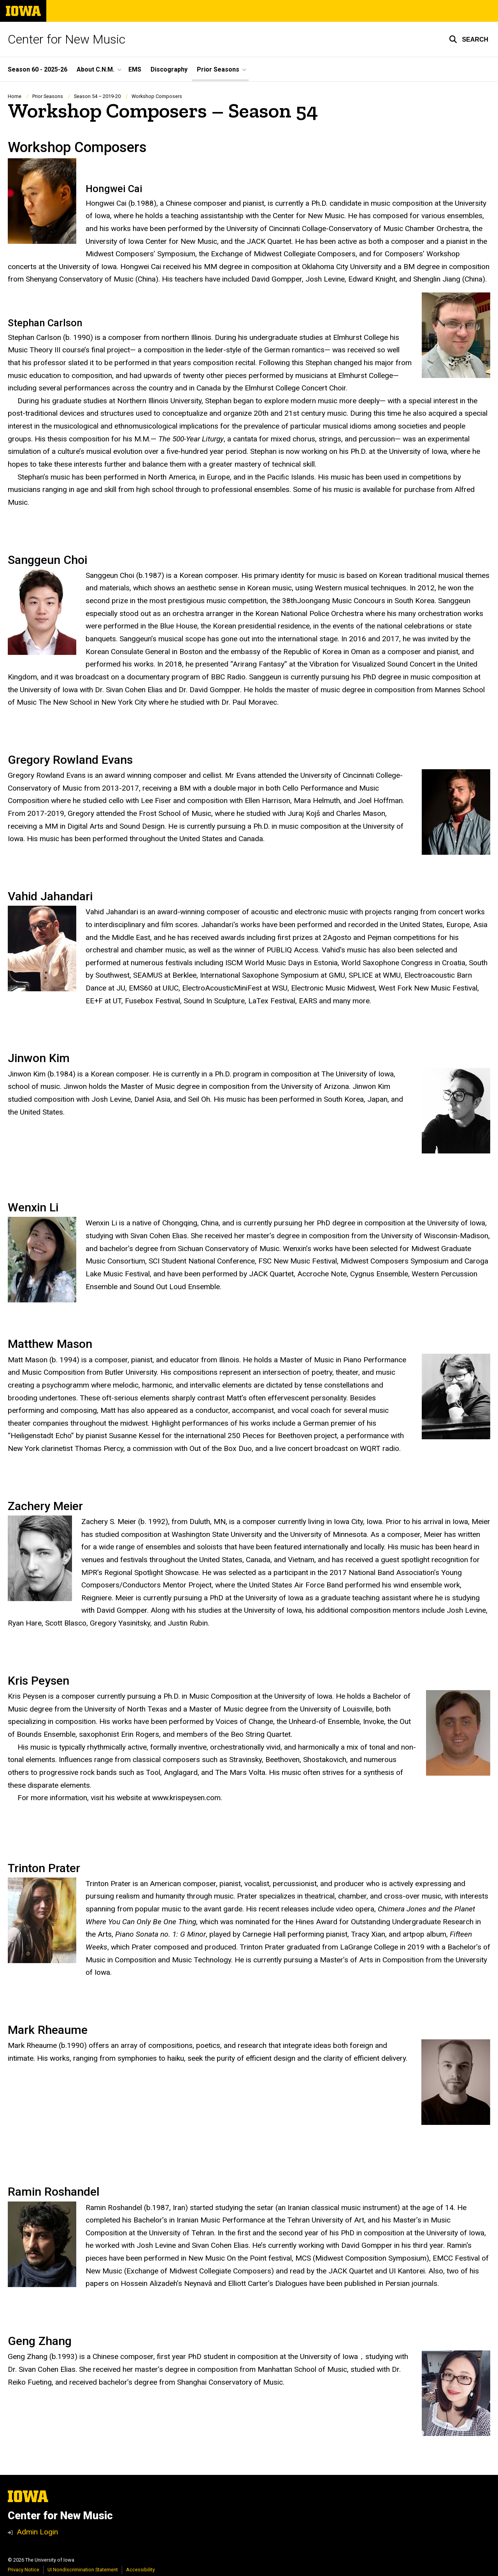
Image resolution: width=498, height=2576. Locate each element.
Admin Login (37, 2531)
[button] (468, 39)
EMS (134, 69)
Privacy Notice (23, 2569)
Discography (169, 69)
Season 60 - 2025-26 (37, 69)
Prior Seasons (47, 96)
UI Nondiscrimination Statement (82, 2569)
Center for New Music (66, 39)
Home (14, 96)
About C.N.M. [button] (95, 69)
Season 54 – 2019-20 (97, 96)
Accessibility (140, 2569)
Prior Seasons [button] (218, 69)
